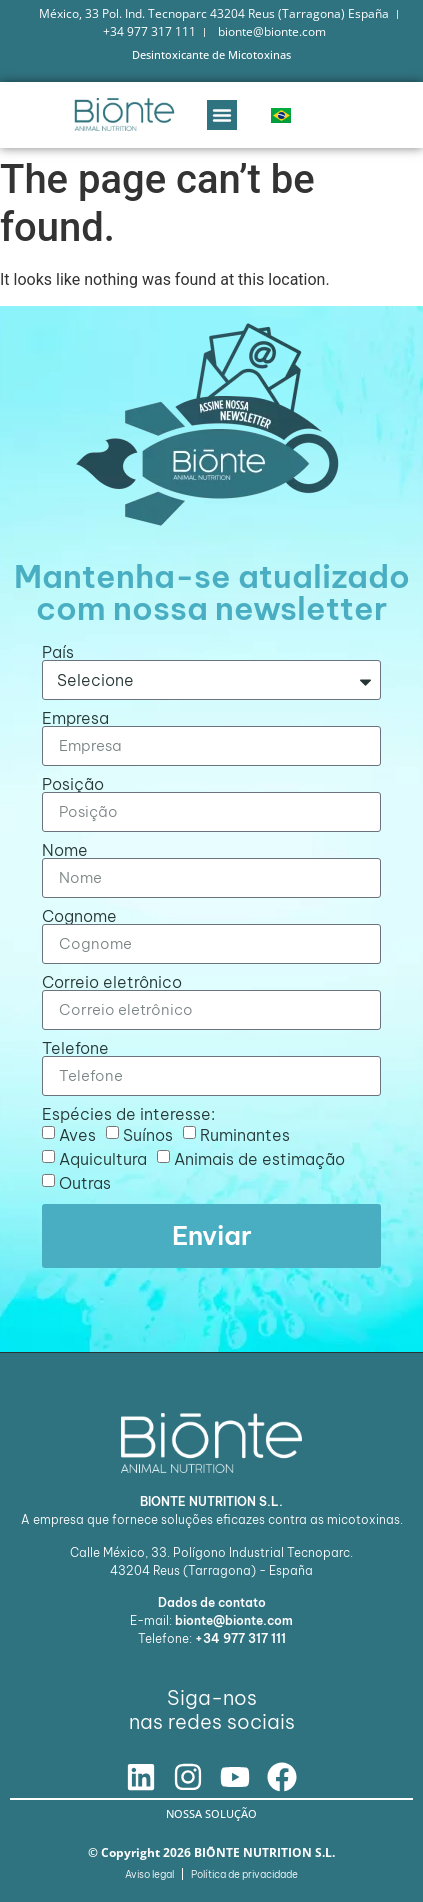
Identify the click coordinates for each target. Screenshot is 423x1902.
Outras (85, 1182)
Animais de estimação (259, 1158)
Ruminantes (245, 1134)
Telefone (75, 1048)
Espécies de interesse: (128, 1114)
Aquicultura (103, 1158)
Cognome (79, 916)
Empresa (75, 718)
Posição (73, 784)
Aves (77, 1134)
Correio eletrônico (112, 982)
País (58, 652)
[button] (222, 115)
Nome (65, 850)
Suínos (148, 1134)
